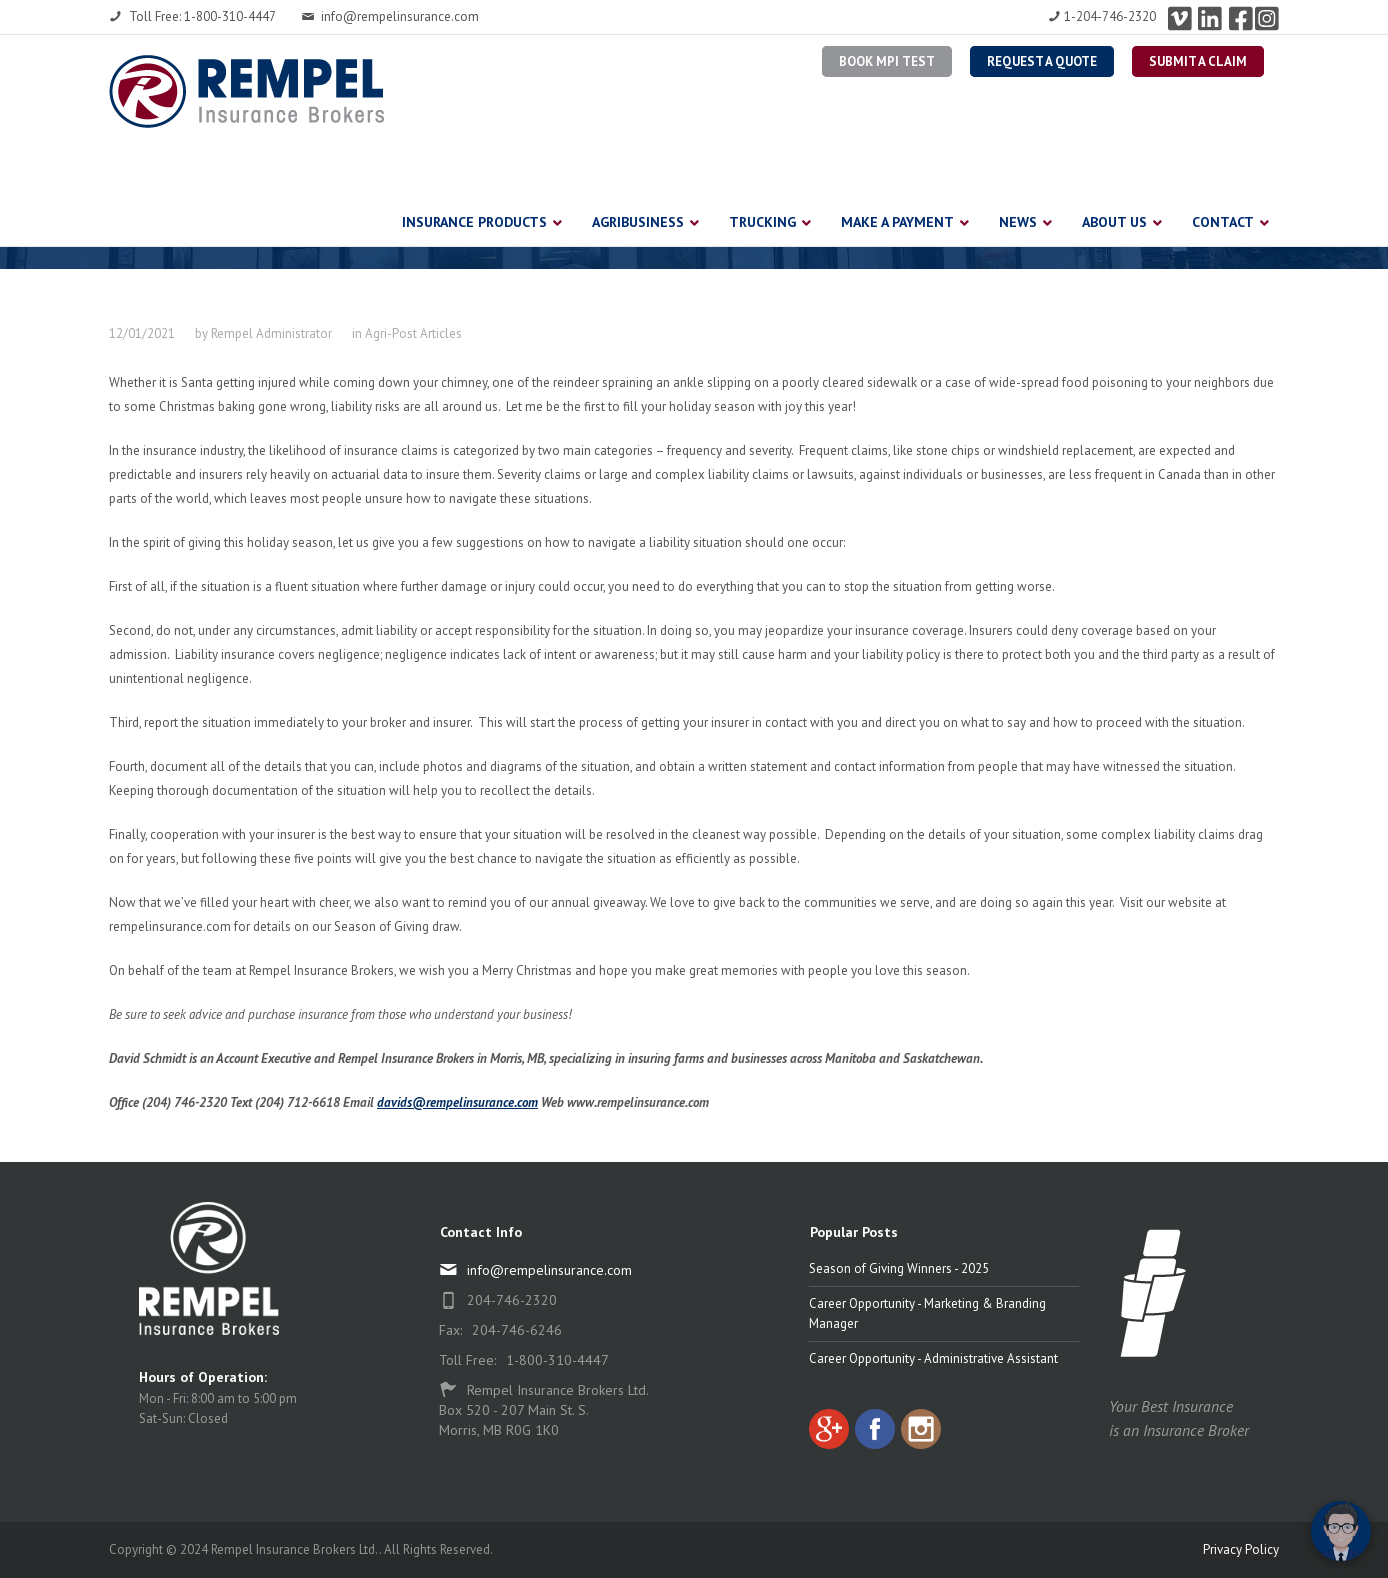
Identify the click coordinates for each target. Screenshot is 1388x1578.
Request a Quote (1042, 61)
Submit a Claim (1198, 61)
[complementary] (1243, 1468)
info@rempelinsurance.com (390, 16)
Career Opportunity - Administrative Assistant (933, 1358)
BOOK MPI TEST (887, 61)
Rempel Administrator (271, 333)
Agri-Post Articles (413, 333)
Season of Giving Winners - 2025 (899, 1268)
